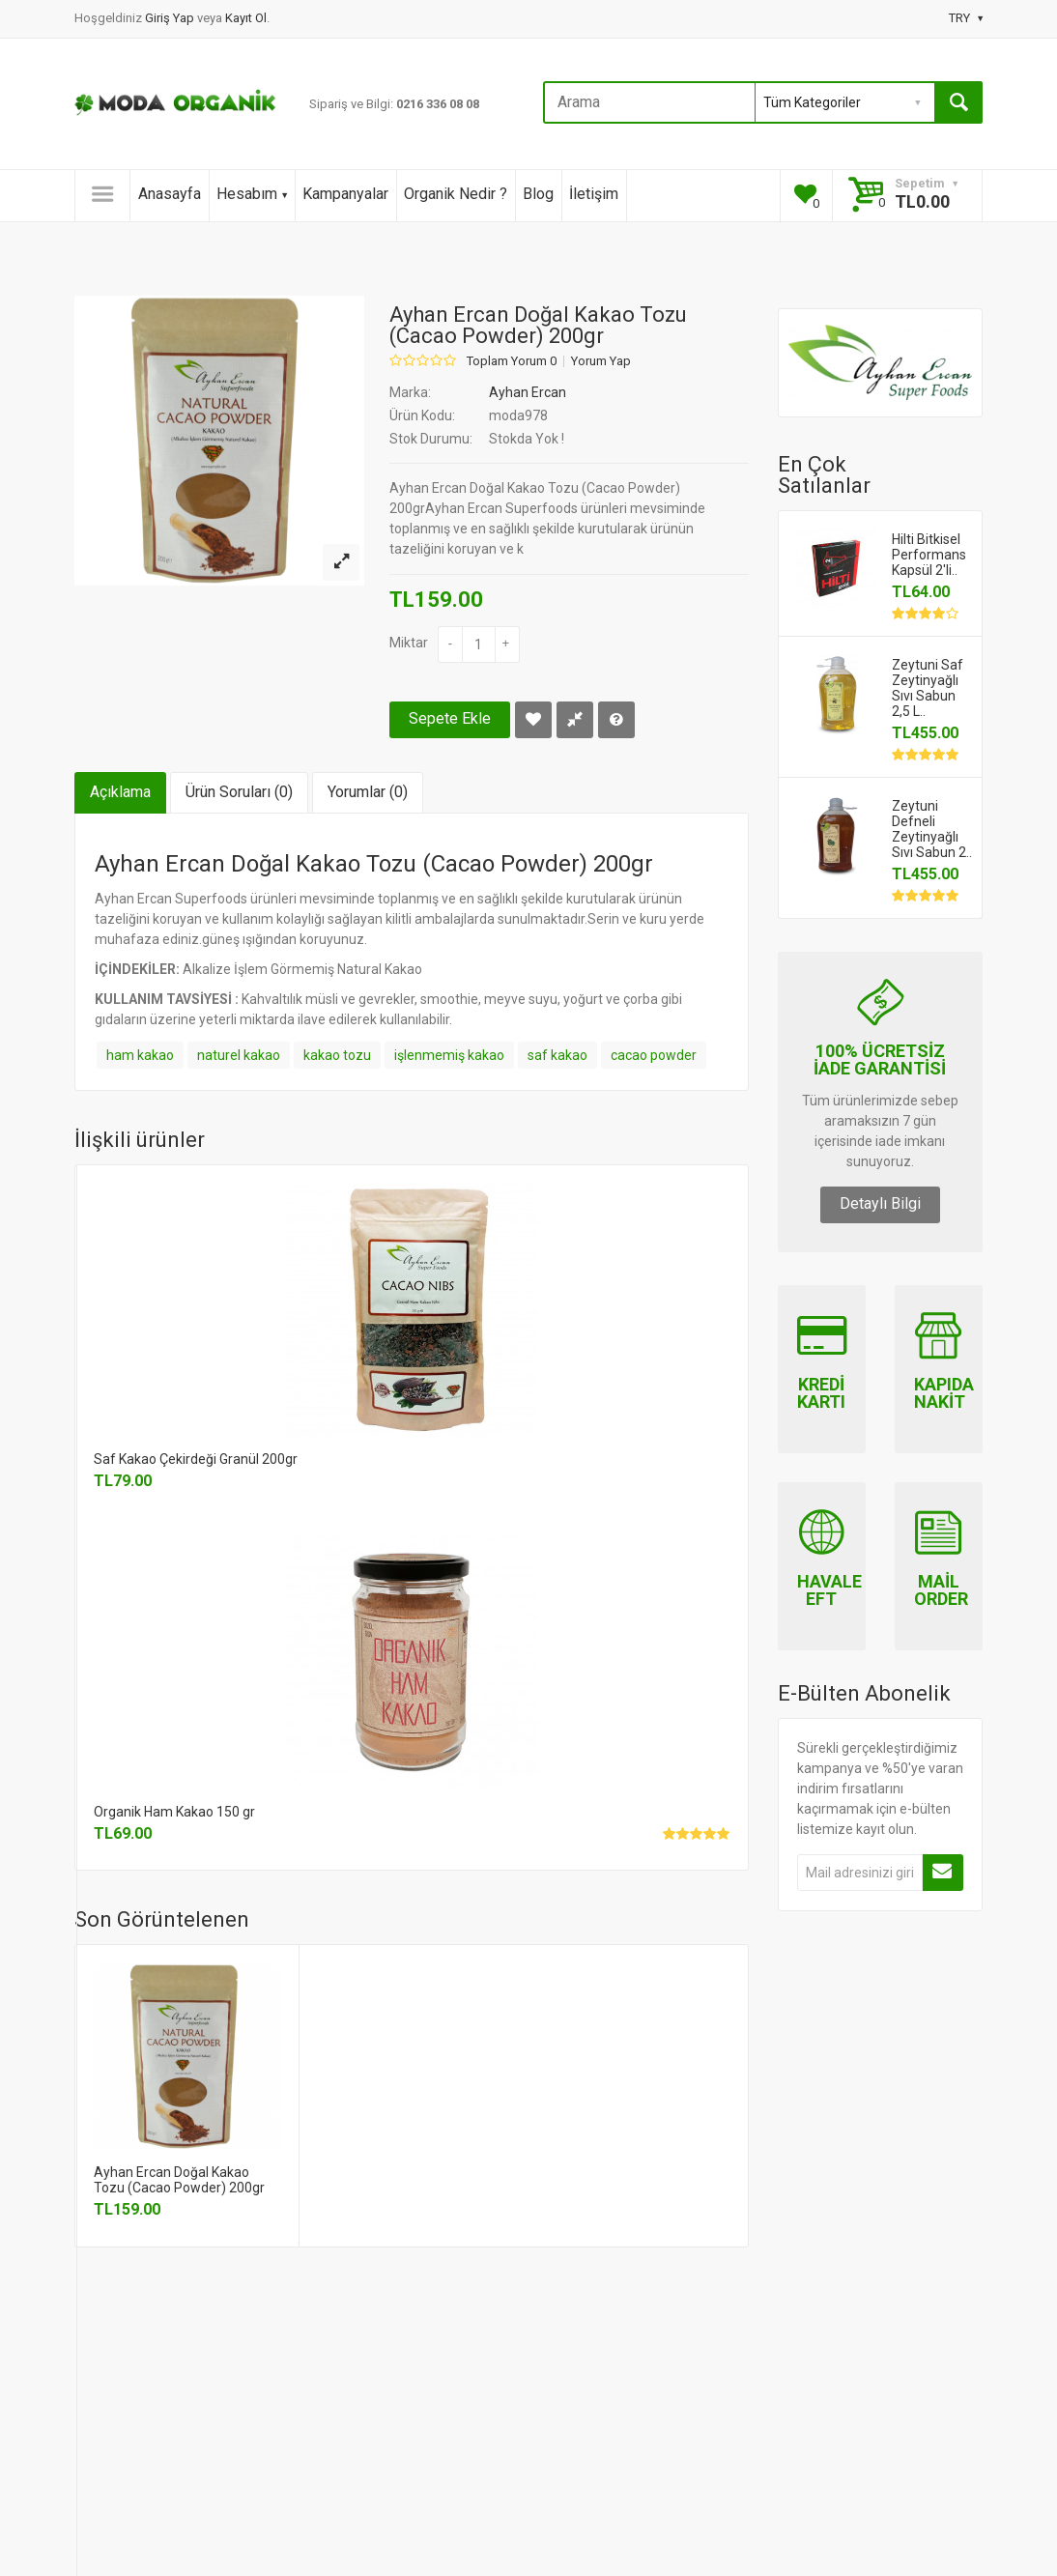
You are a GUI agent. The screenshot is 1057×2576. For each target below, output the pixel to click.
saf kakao (557, 1055)
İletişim (593, 194)
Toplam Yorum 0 (512, 361)
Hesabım (251, 194)
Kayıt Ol (246, 18)
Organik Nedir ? (455, 194)
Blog (538, 194)
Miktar (408, 642)
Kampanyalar (345, 194)
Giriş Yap (171, 18)
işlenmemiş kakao (449, 1055)
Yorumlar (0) (368, 792)
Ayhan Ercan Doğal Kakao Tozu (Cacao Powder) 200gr (179, 2179)
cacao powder (654, 1055)
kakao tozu (337, 1055)
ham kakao (140, 1055)
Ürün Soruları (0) (239, 792)
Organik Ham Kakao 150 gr (174, 1811)
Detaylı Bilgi (880, 1203)
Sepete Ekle (450, 718)
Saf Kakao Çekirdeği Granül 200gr (196, 1459)
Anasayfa (169, 194)
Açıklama (120, 792)
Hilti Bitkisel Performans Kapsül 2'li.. (929, 554)
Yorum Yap (601, 361)
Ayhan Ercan (527, 392)
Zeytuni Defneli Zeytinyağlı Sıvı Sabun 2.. (932, 829)
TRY (966, 18)
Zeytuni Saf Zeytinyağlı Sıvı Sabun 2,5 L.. (927, 688)
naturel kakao (238, 1055)
